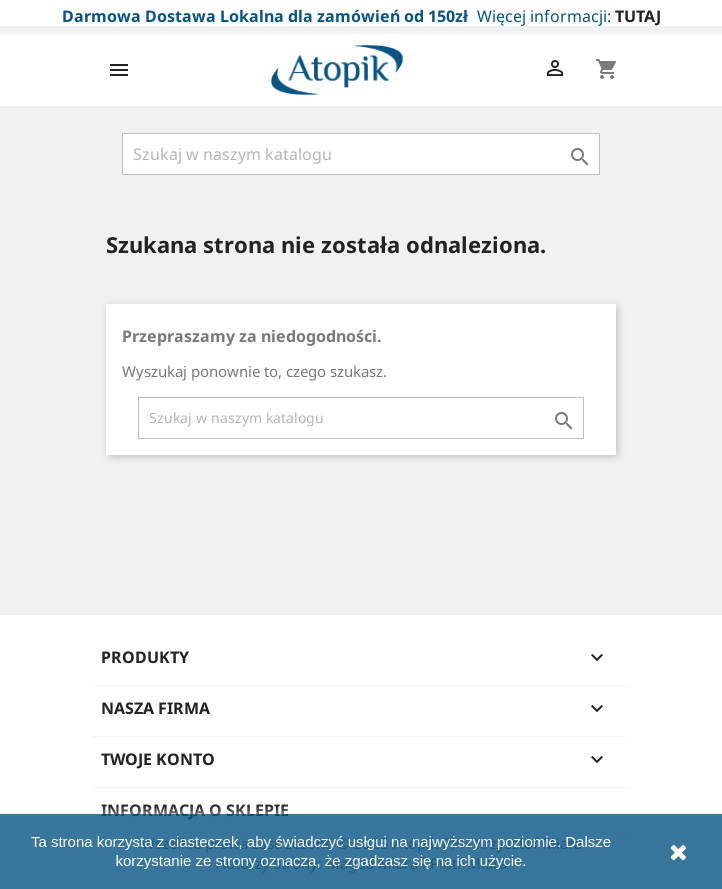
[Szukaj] (361, 154)
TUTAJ (638, 16)
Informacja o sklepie (195, 810)
